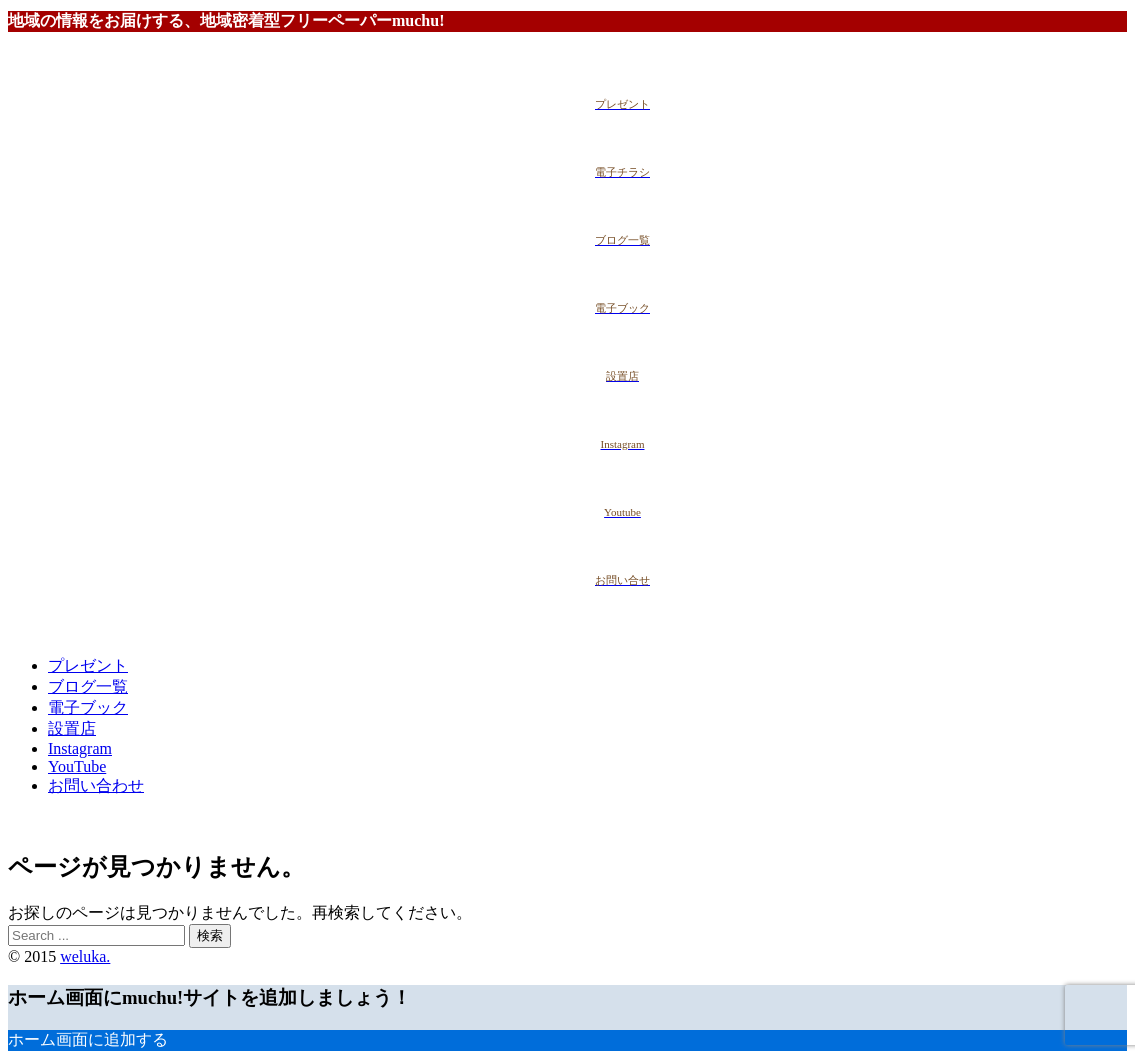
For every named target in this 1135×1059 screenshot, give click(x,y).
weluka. (85, 956)
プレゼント (88, 665)
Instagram (80, 748)
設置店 (72, 728)
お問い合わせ (96, 785)
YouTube (77, 766)
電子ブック (88, 707)
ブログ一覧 (88, 686)
